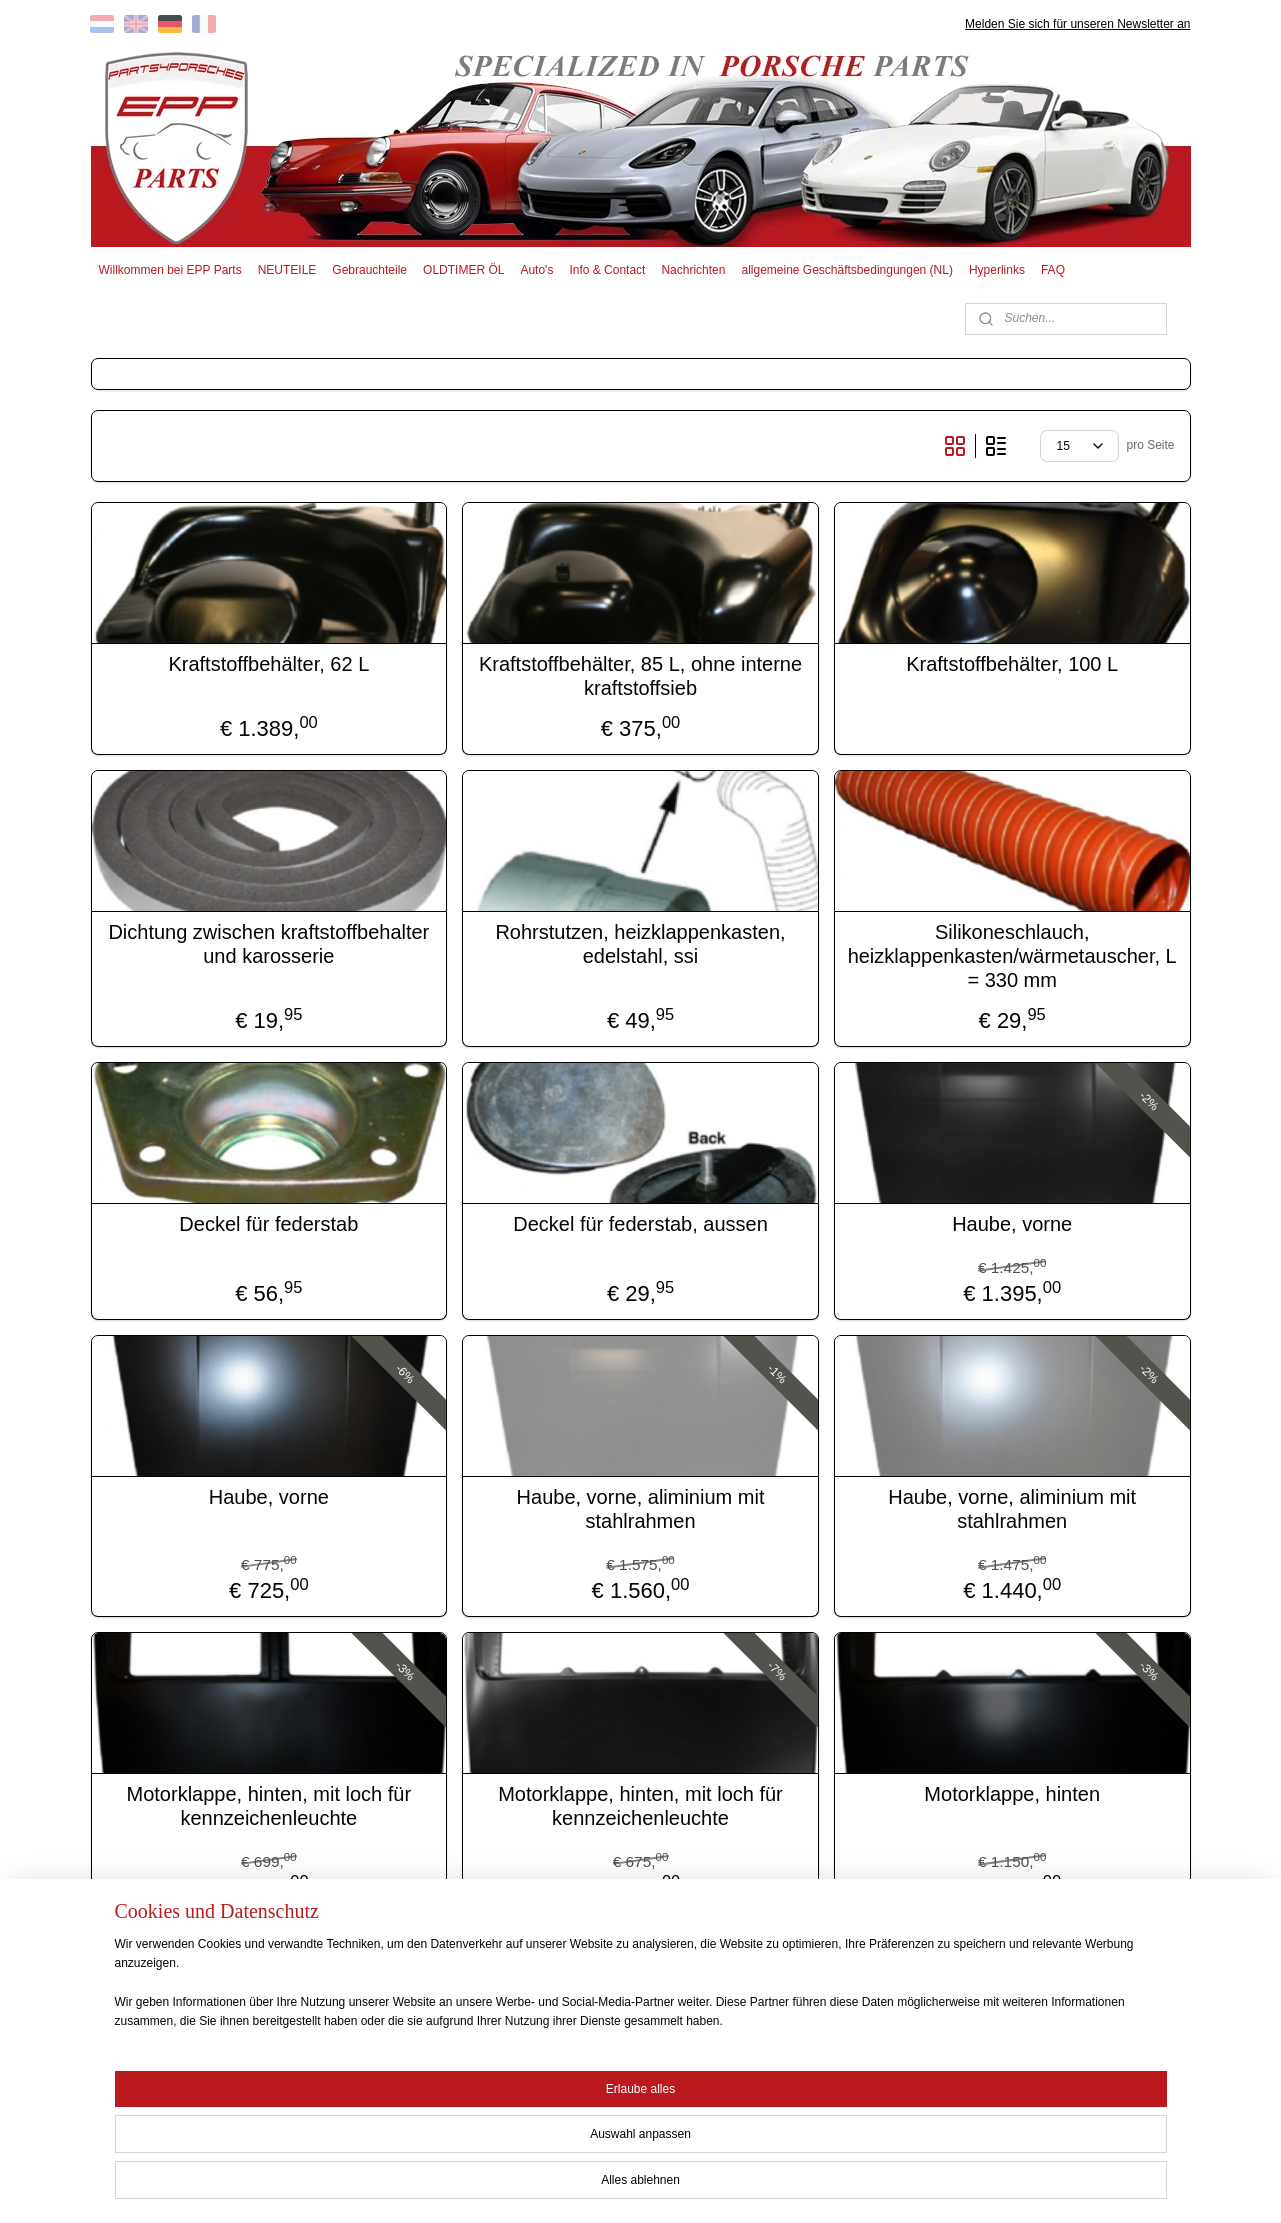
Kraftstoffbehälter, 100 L (1012, 664)
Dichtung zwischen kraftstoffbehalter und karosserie (268, 944)
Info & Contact (607, 270)
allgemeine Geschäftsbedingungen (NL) (846, 270)
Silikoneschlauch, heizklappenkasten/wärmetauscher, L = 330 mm (1012, 956)
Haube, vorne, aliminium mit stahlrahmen (641, 1509)
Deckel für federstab (268, 1224)
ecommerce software (676, 2186)
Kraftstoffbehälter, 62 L (268, 664)
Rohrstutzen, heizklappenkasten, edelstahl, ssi (640, 944)
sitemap (573, 2186)
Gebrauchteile (369, 270)
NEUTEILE (287, 270)
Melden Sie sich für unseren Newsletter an (1077, 24)
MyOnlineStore (833, 2186)
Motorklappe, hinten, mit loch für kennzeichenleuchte (269, 1806)
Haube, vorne (1012, 1224)
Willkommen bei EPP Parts (169, 270)
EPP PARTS (1027, 2093)
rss (608, 2186)
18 (1118, 1979)
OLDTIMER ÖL (463, 270)
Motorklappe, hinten (1012, 1794)
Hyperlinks (997, 270)
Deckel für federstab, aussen (640, 1224)
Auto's (536, 270)
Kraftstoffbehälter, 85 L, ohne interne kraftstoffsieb (640, 676)
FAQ (1053, 270)
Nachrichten (693, 270)
